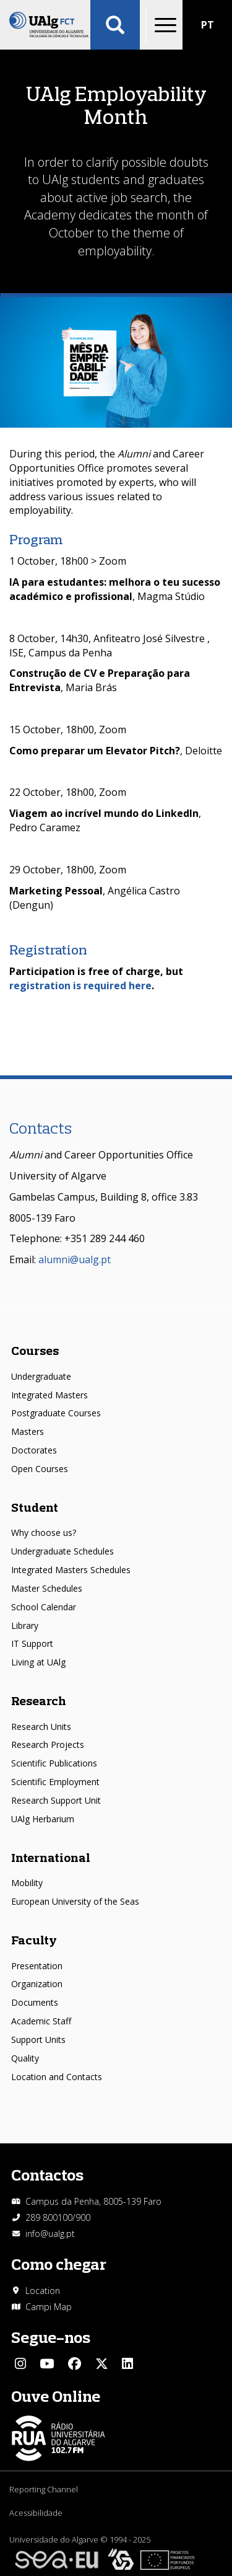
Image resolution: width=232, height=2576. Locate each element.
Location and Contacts (56, 2077)
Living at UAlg (38, 1662)
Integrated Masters (49, 1395)
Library (24, 1625)
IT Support (32, 1643)
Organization (36, 1984)
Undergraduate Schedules (62, 1551)
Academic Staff (41, 2021)
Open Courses (39, 1469)
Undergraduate (41, 1376)
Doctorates (34, 1450)
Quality (25, 2058)
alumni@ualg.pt (74, 1259)
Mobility (27, 1883)
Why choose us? (43, 1532)
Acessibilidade (35, 2512)
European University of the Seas (75, 1901)
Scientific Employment (55, 1782)
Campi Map (48, 2307)
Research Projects (47, 1744)
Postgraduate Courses (56, 1413)
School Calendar (43, 1607)
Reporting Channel (43, 2489)
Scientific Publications (54, 1763)
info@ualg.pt (50, 2233)
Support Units (38, 2039)
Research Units (41, 1726)
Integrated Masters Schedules (71, 1570)
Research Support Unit (56, 1800)
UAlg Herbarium (42, 1819)
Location (42, 2290)
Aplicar (115, 25)
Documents (34, 2002)
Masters (27, 1431)
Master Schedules (46, 1588)
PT (207, 25)
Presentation (36, 1966)
